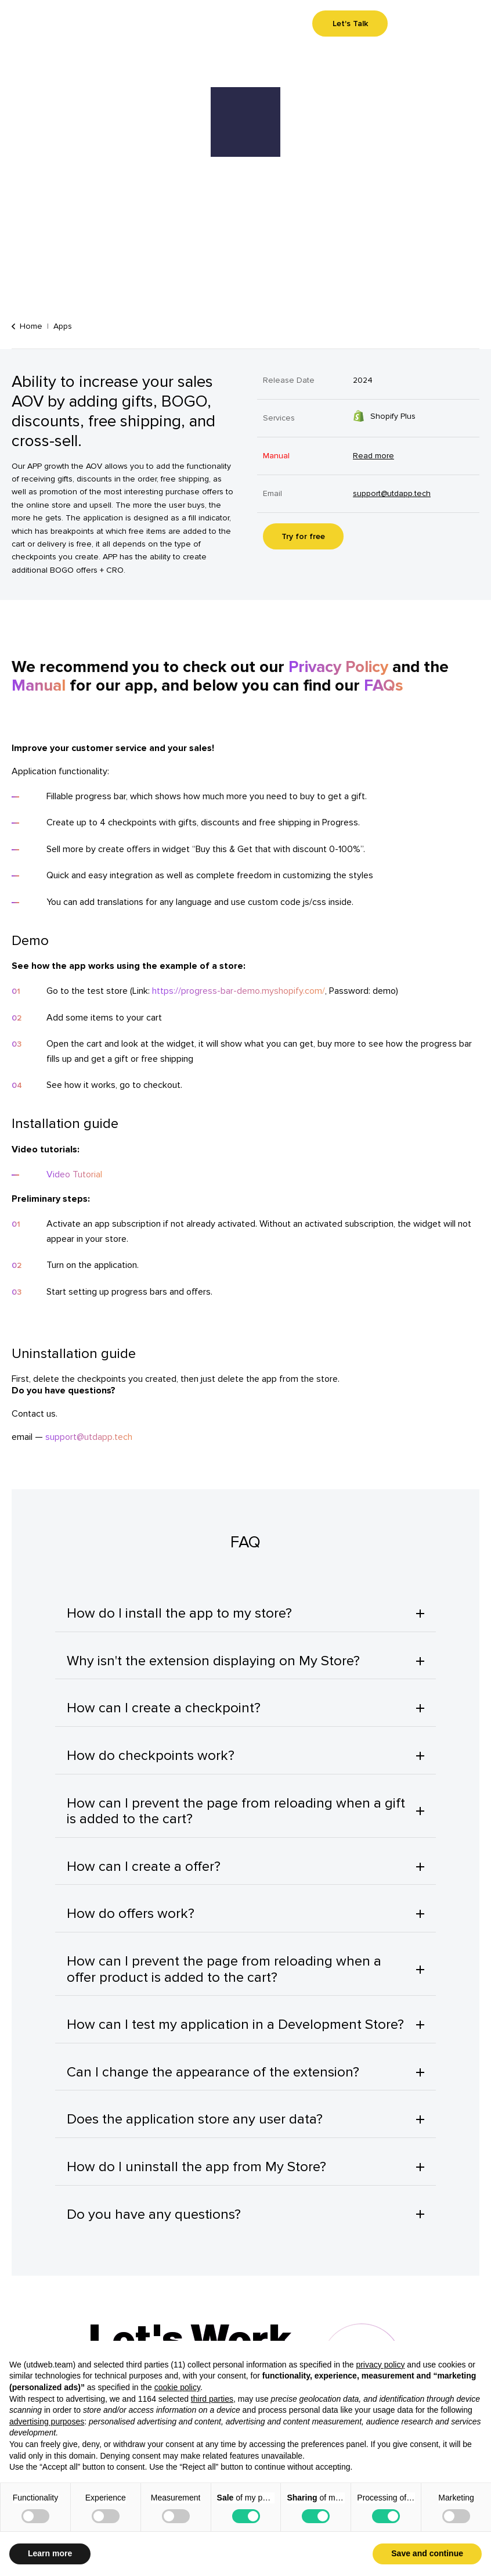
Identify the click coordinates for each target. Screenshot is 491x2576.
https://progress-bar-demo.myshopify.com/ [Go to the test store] (238, 990)
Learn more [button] (50, 2553)
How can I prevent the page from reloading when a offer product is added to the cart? (224, 1969)
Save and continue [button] (427, 2553)
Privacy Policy (338, 667)
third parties (212, 2398)
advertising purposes (46, 2421)
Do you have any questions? (154, 2214)
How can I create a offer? (144, 1866)
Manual (39, 685)
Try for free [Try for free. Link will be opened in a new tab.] (303, 536)
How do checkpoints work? (150, 1755)
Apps (62, 326)
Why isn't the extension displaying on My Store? (213, 1660)
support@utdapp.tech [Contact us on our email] (392, 493)
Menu (451, 23)
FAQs (383, 685)
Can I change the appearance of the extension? (213, 2072)
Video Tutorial (74, 1174)
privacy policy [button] (380, 2364)
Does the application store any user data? (195, 2119)
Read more (373, 456)
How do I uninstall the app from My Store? (196, 2166)
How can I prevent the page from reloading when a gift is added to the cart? (236, 1811)
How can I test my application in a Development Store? (235, 2024)
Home (27, 326)
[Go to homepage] (31, 24)
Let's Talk (350, 23)
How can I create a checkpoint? (164, 1708)
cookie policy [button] (177, 2387)
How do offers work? (130, 1913)
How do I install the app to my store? (179, 1613)
